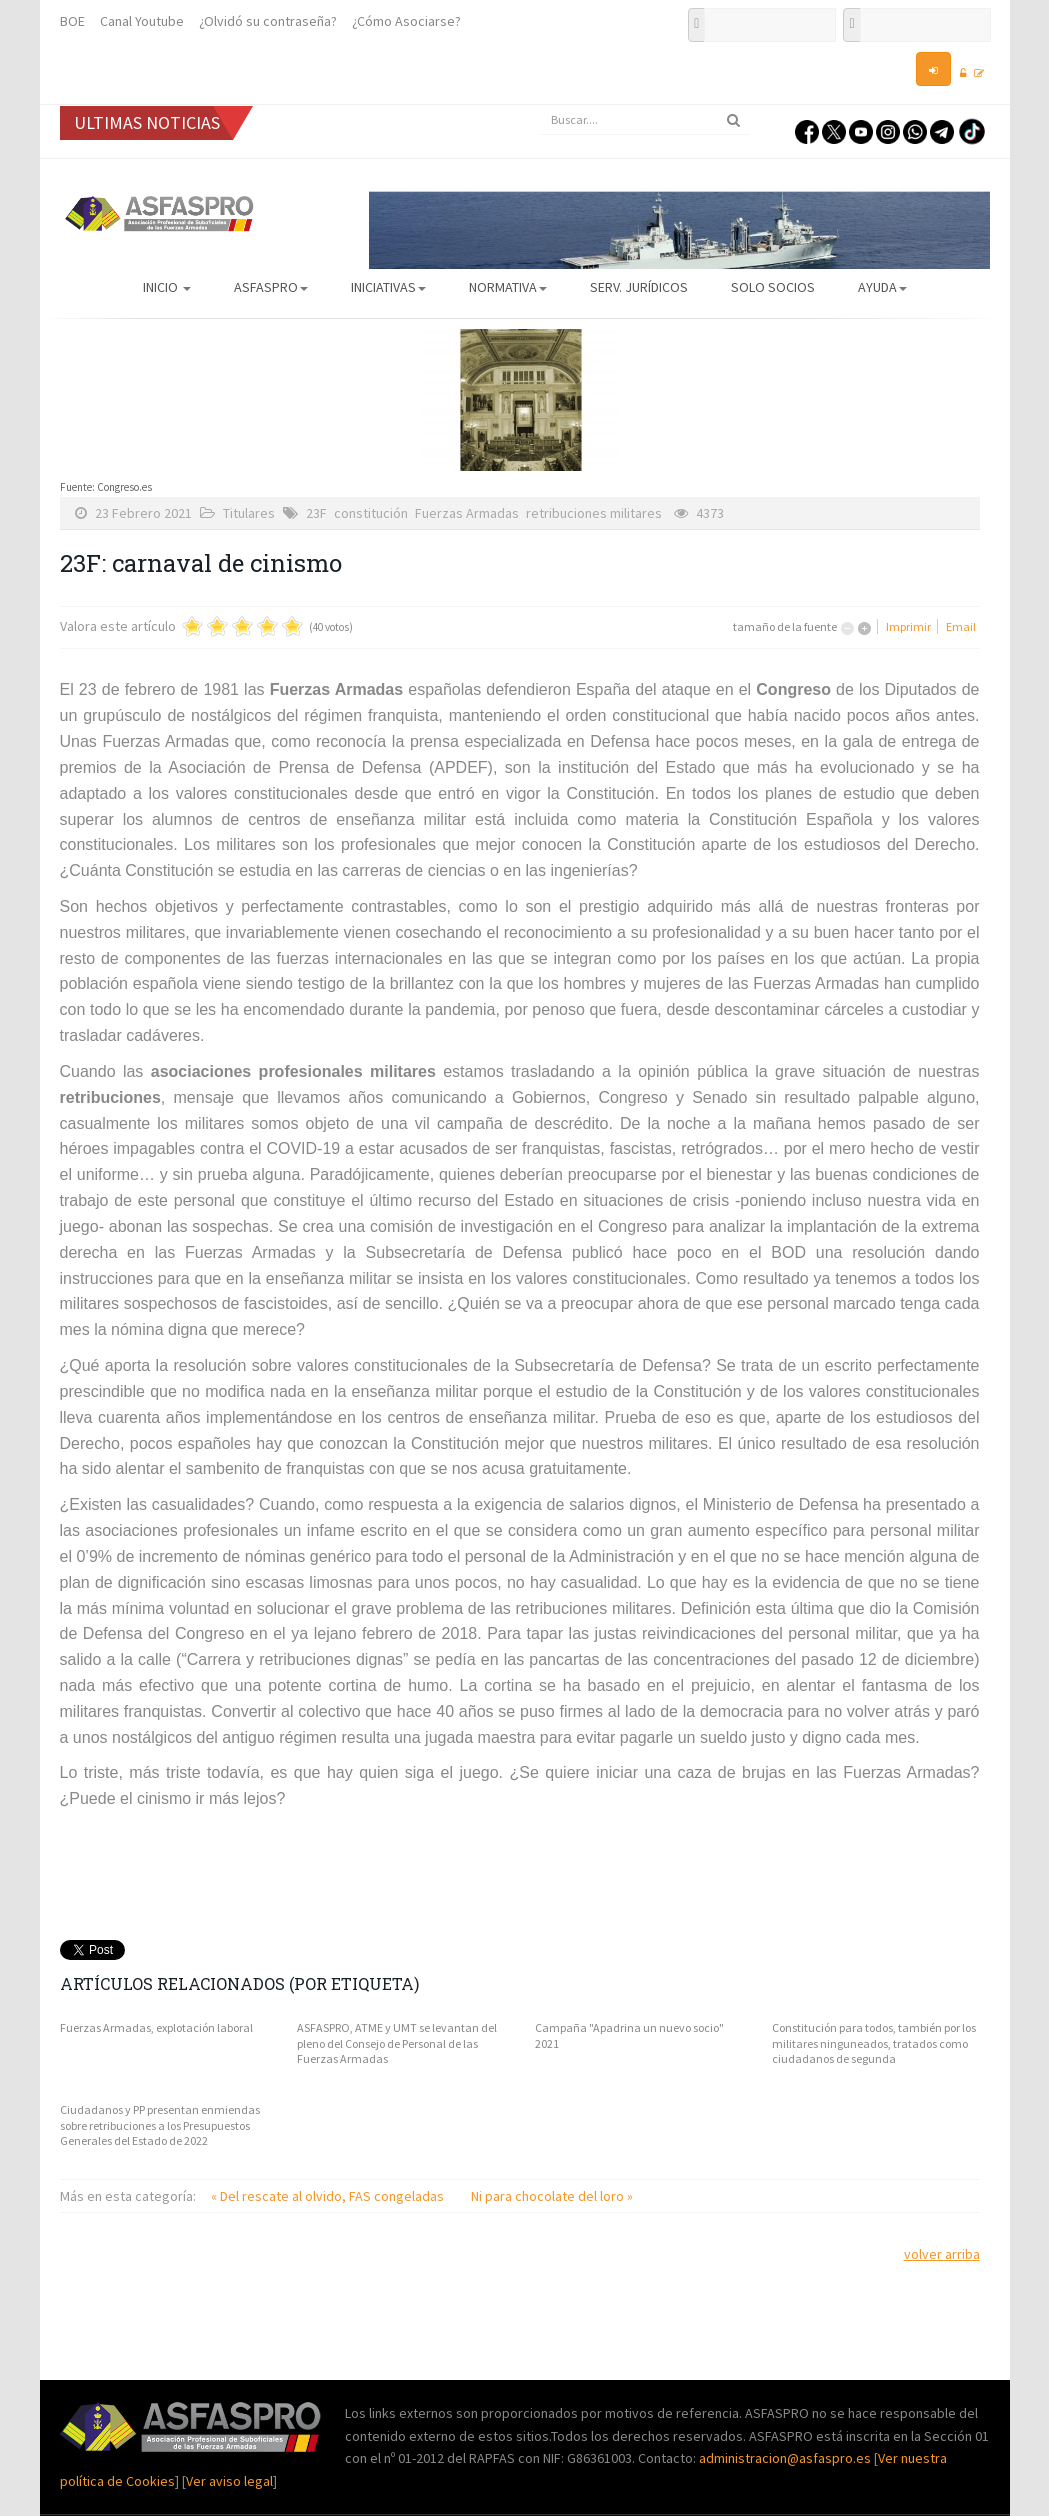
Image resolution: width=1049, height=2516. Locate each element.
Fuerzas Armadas (467, 513)
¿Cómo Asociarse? (406, 21)
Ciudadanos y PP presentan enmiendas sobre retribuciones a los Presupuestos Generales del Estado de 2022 (160, 2125)
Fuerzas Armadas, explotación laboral (156, 2027)
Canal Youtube (142, 21)
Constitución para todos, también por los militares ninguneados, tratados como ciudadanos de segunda (874, 2043)
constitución (371, 513)
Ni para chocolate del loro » (552, 2196)
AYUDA (882, 287)
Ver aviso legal (229, 2481)
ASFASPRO (271, 287)
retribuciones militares (594, 513)
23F (316, 513)
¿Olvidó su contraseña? (268, 21)
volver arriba (942, 2254)
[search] (645, 120)
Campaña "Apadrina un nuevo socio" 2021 (629, 2035)
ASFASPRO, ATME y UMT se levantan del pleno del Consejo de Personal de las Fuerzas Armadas (397, 2043)
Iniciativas (388, 287)
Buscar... (540, 105)
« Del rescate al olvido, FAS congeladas (329, 2196)
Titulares (249, 513)
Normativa (508, 287)
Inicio (167, 287)
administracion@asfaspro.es (786, 2458)
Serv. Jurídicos (639, 287)
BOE (72, 21)
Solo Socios (773, 287)
